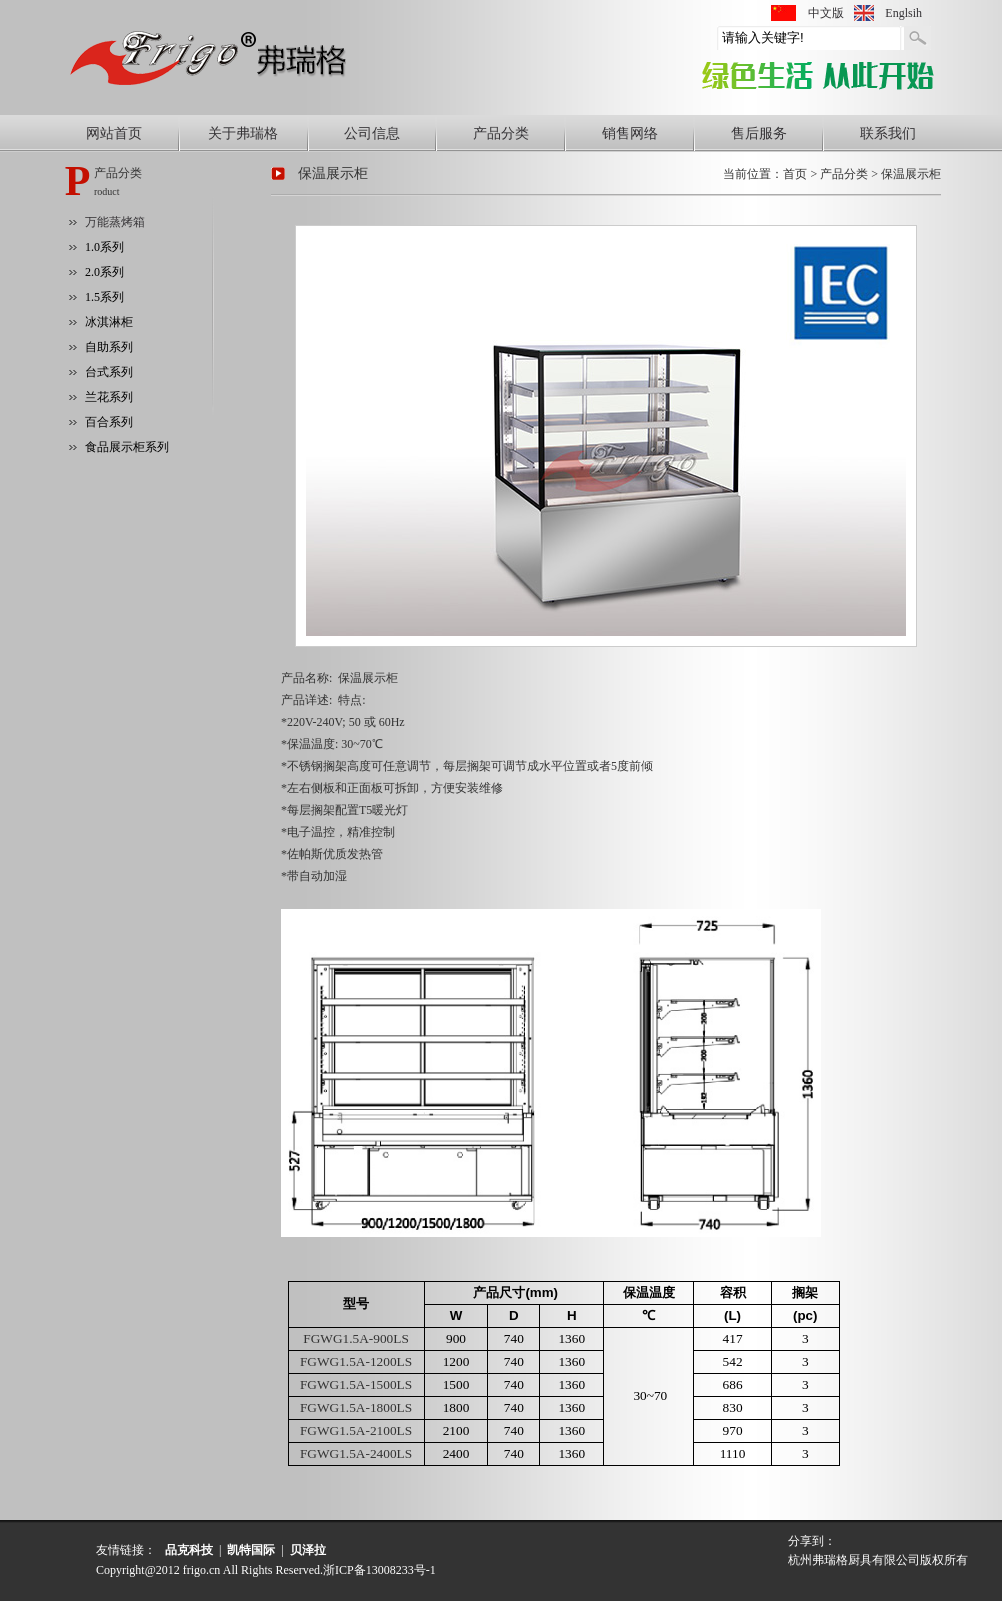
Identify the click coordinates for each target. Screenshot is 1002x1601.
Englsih (903, 13)
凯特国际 (251, 1550)
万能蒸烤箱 (115, 222)
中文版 (826, 13)
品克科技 (189, 1550)
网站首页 (114, 133)
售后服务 (759, 133)
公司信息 (372, 133)
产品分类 (501, 133)
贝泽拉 (308, 1550)
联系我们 (888, 133)
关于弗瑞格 (243, 133)
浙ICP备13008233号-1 (379, 1570)
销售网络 (630, 133)
